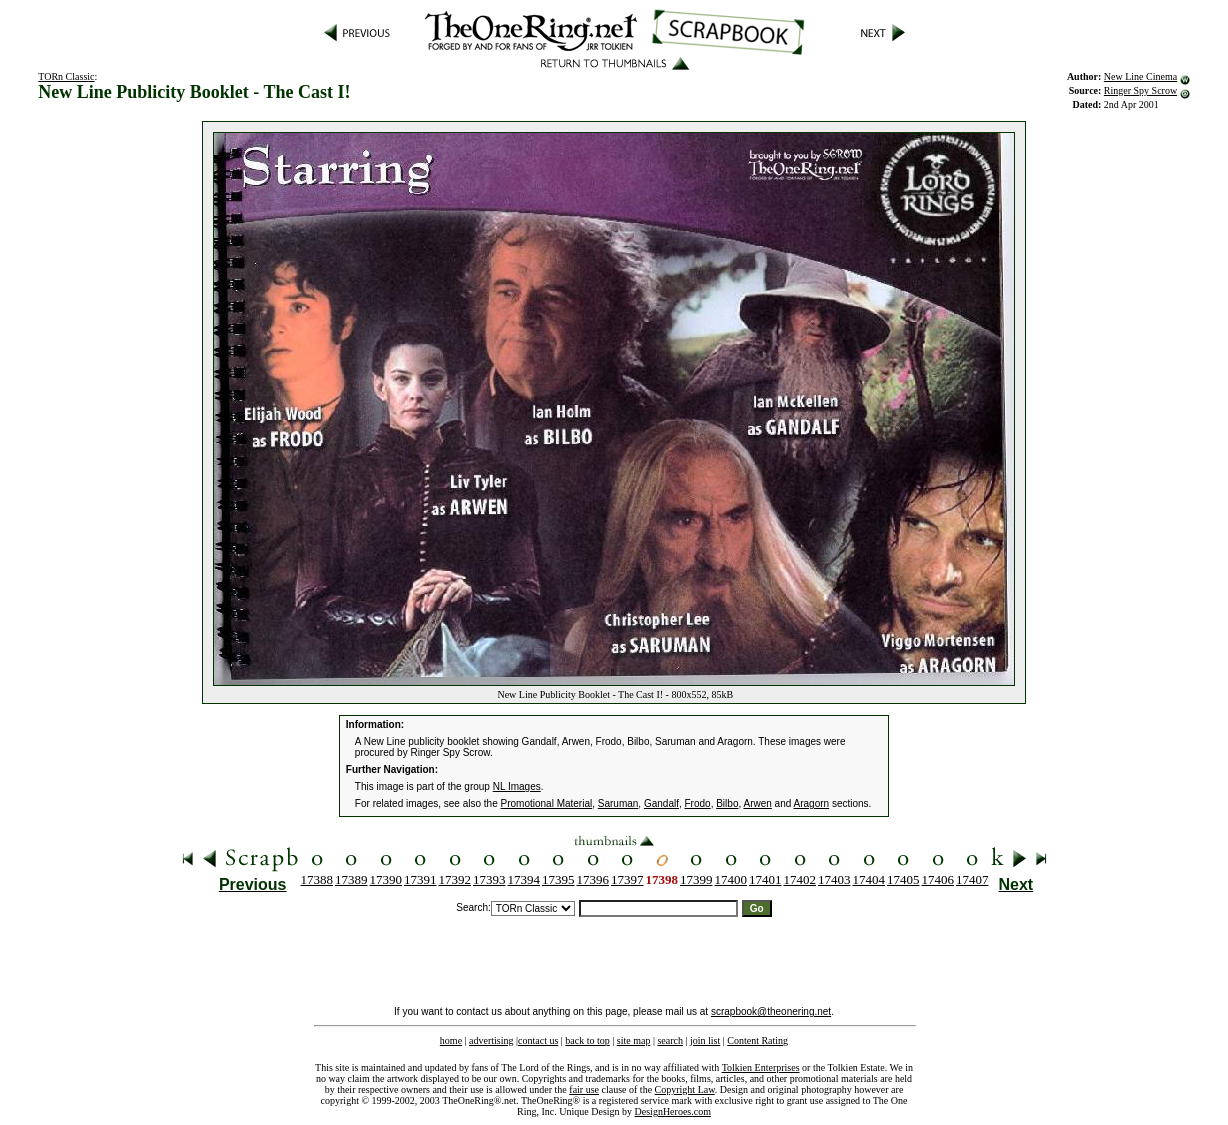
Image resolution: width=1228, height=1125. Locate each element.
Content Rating (757, 1040)
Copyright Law (685, 1089)
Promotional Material (547, 803)
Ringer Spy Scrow (1140, 90)
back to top (587, 1040)
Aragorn (812, 803)
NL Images (517, 786)
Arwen (757, 803)
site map (634, 1040)
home (451, 1040)
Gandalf (661, 803)
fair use (584, 1089)
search (670, 1040)
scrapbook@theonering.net (771, 1011)
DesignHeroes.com (673, 1111)
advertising (491, 1040)
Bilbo (727, 803)
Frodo (698, 803)
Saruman (618, 803)
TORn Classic (66, 76)
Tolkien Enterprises (761, 1067)
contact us (538, 1040)
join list (705, 1040)
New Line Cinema (1140, 76)
